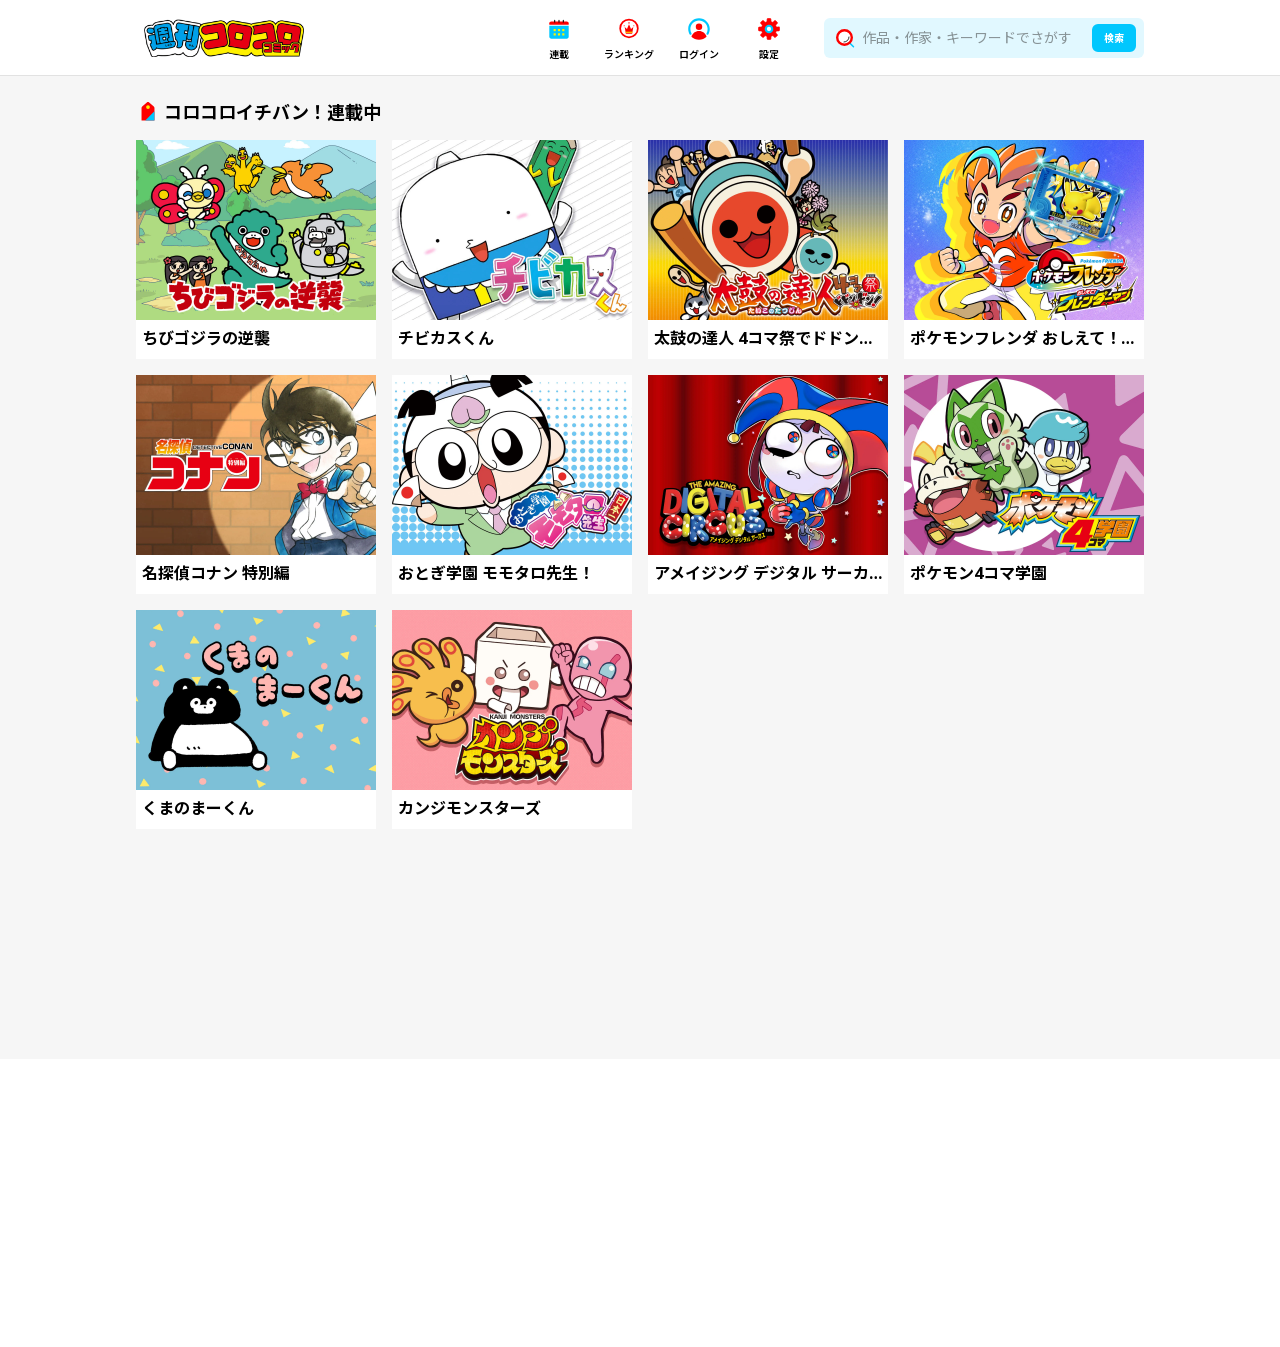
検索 (1114, 38)
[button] (559, 38)
